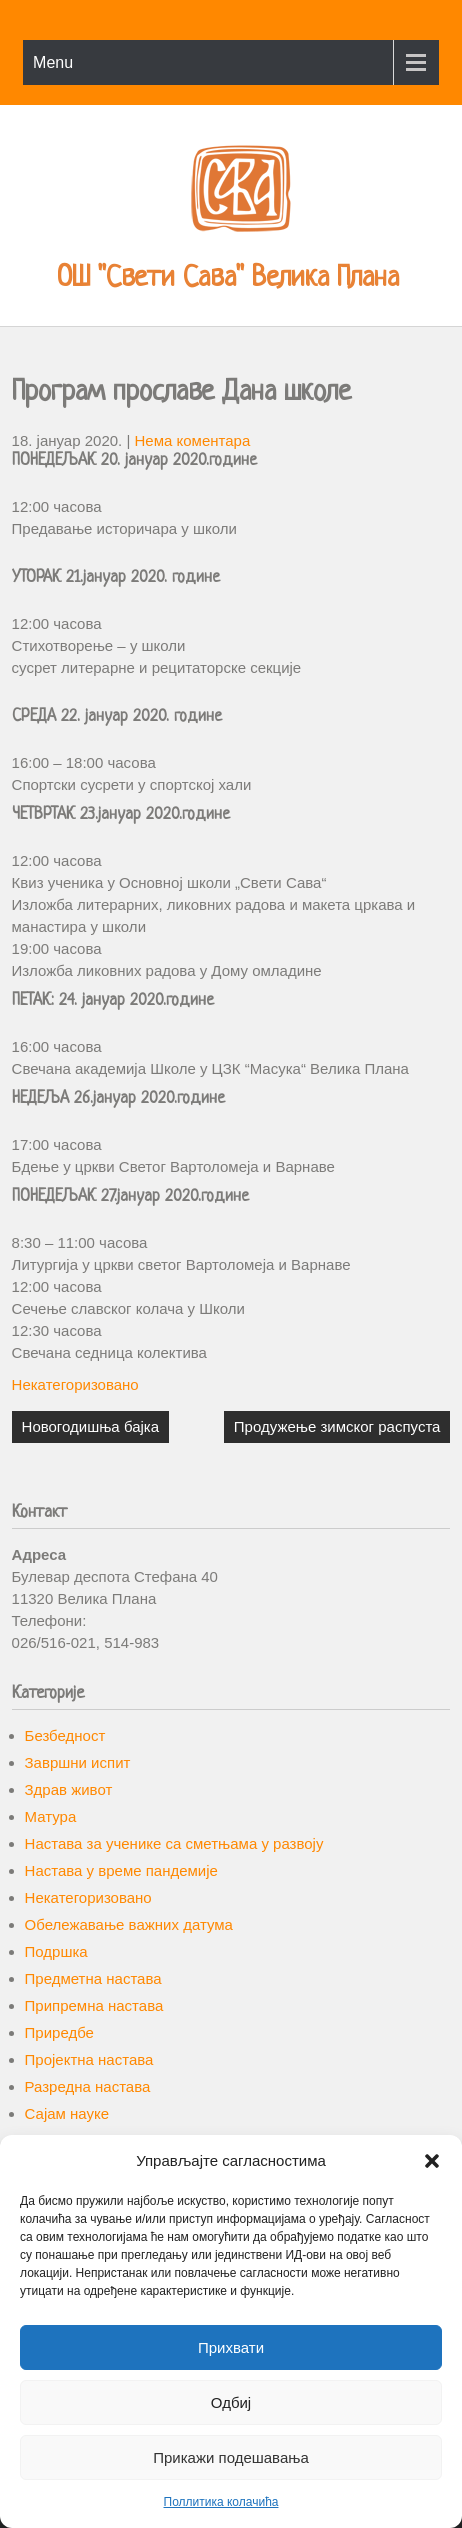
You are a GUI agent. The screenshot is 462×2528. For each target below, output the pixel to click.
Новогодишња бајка (91, 1426)
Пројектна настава (89, 2059)
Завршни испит (78, 1762)
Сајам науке (67, 2113)
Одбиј (231, 2402)
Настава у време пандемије (121, 1870)
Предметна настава (93, 1978)
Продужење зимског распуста (337, 1426)
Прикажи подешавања (231, 2457)
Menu (53, 62)
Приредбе (59, 2032)
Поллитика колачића (221, 2502)
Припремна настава (94, 2005)
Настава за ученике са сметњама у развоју (174, 1843)
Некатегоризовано (75, 1384)
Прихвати (231, 2347)
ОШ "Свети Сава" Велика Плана (228, 279)
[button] (432, 2161)
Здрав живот (69, 1789)
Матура (51, 1816)
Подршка (56, 1951)
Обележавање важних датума (129, 1924)
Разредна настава (88, 2086)
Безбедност (65, 1735)
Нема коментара (193, 440)
